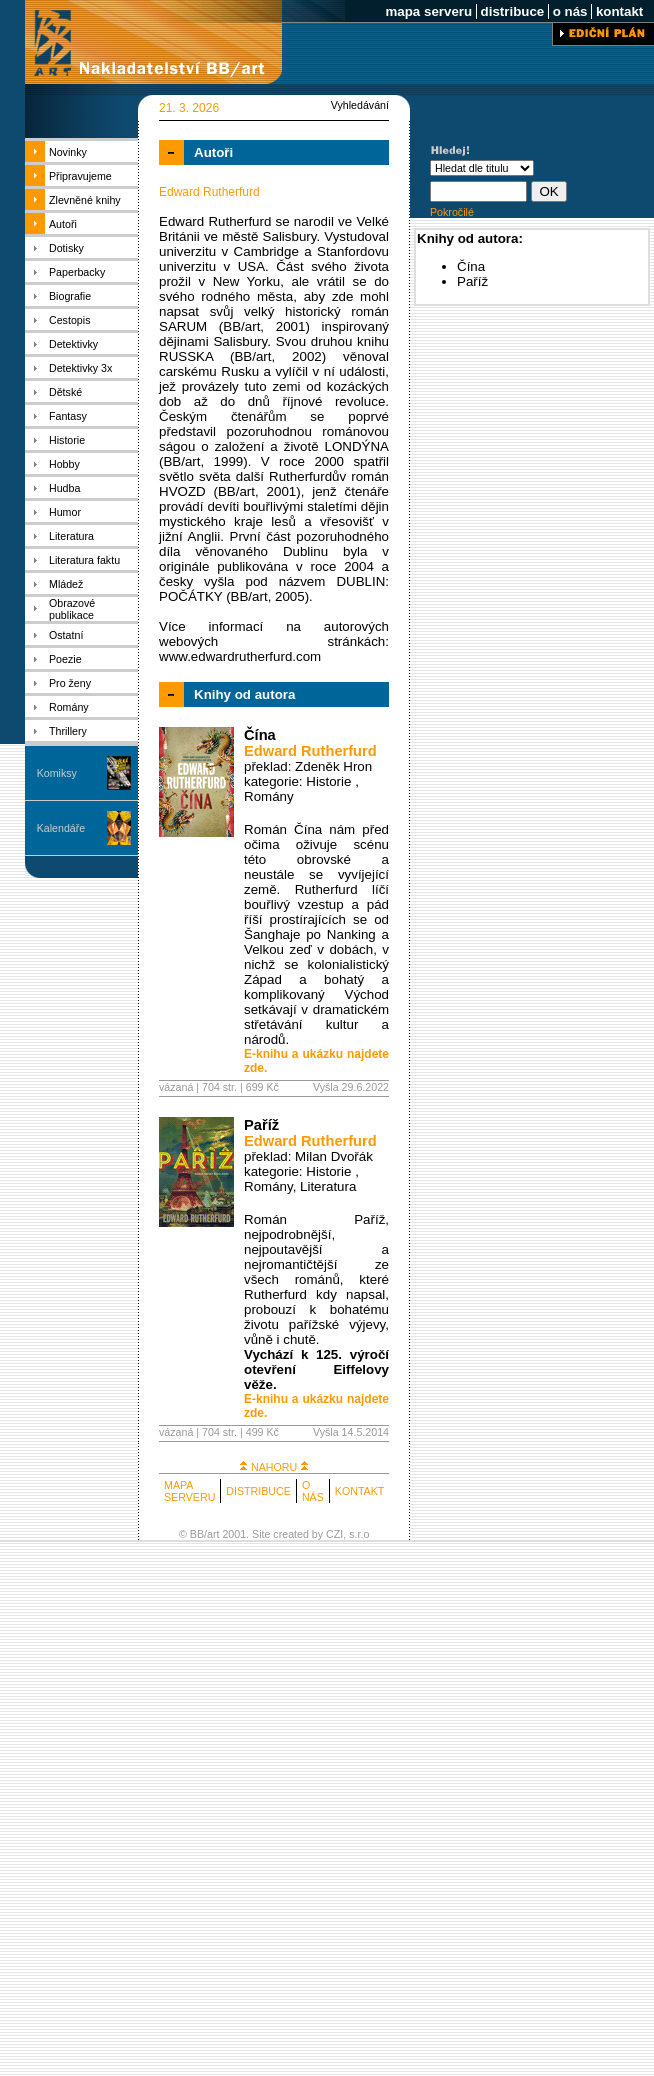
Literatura (71, 536)
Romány (69, 707)
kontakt (619, 11)
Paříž (261, 1125)
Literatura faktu (84, 560)
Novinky (68, 152)
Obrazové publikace (72, 609)
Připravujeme (80, 176)
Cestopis (69, 320)
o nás (570, 11)
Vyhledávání (360, 105)
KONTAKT (360, 1491)
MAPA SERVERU (189, 1491)
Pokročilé (452, 212)
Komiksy (57, 773)
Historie (67, 440)
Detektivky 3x (80, 368)
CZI (334, 1534)
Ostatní (66, 635)
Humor (65, 512)
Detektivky (73, 344)
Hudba (64, 488)
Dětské (65, 392)
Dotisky (66, 248)
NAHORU (274, 1467)
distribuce (512, 11)
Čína (260, 735)
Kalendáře (61, 828)
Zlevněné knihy (85, 200)
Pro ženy (70, 683)
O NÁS (313, 1491)
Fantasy (68, 416)
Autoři (63, 224)
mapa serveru (429, 11)
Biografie (70, 296)
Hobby (64, 464)
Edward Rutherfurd (310, 751)
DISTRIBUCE (258, 1491)
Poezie (65, 659)
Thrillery (68, 731)
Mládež (66, 584)
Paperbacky (77, 272)
